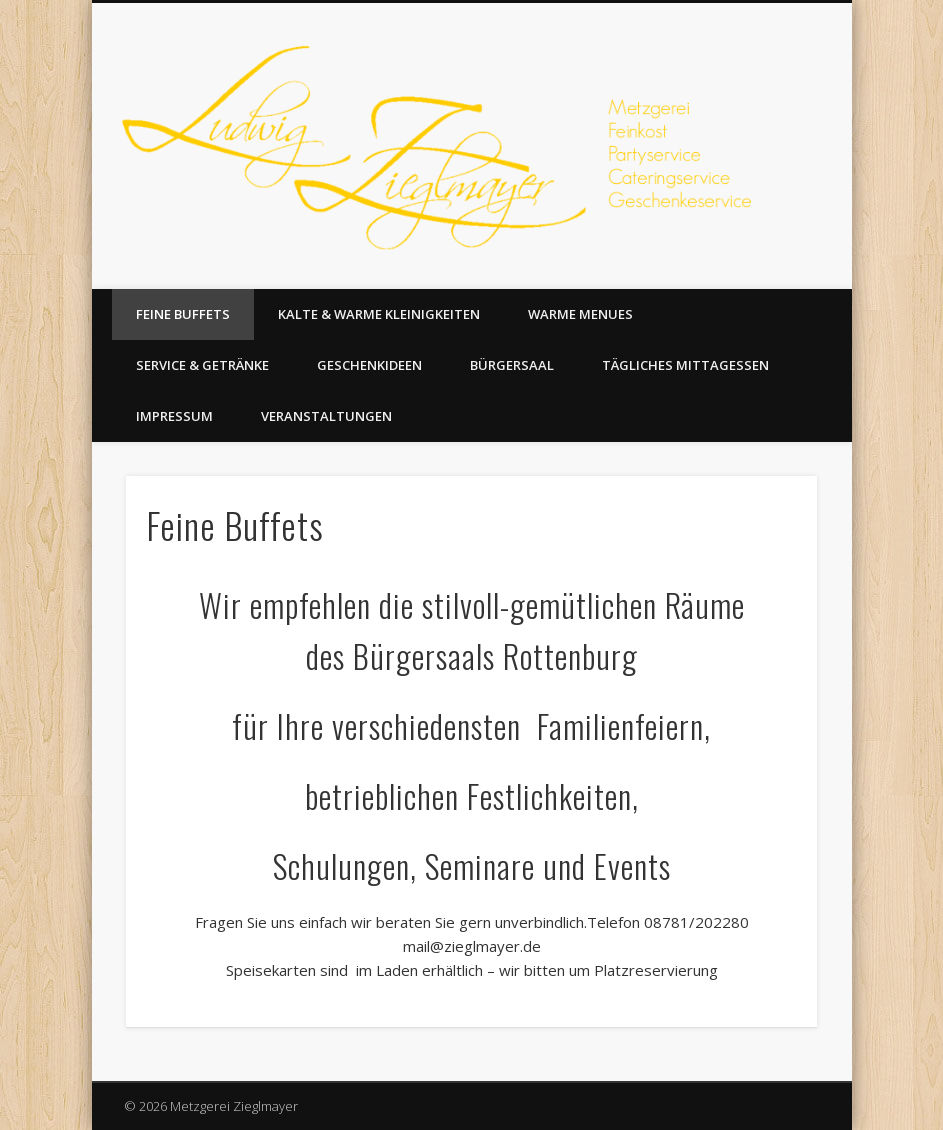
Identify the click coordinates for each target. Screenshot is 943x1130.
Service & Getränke (202, 365)
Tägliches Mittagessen (685, 365)
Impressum (174, 416)
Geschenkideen (369, 365)
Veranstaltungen (326, 416)
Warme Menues (580, 314)
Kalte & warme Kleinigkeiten (379, 314)
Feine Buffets (183, 314)
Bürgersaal (512, 365)
